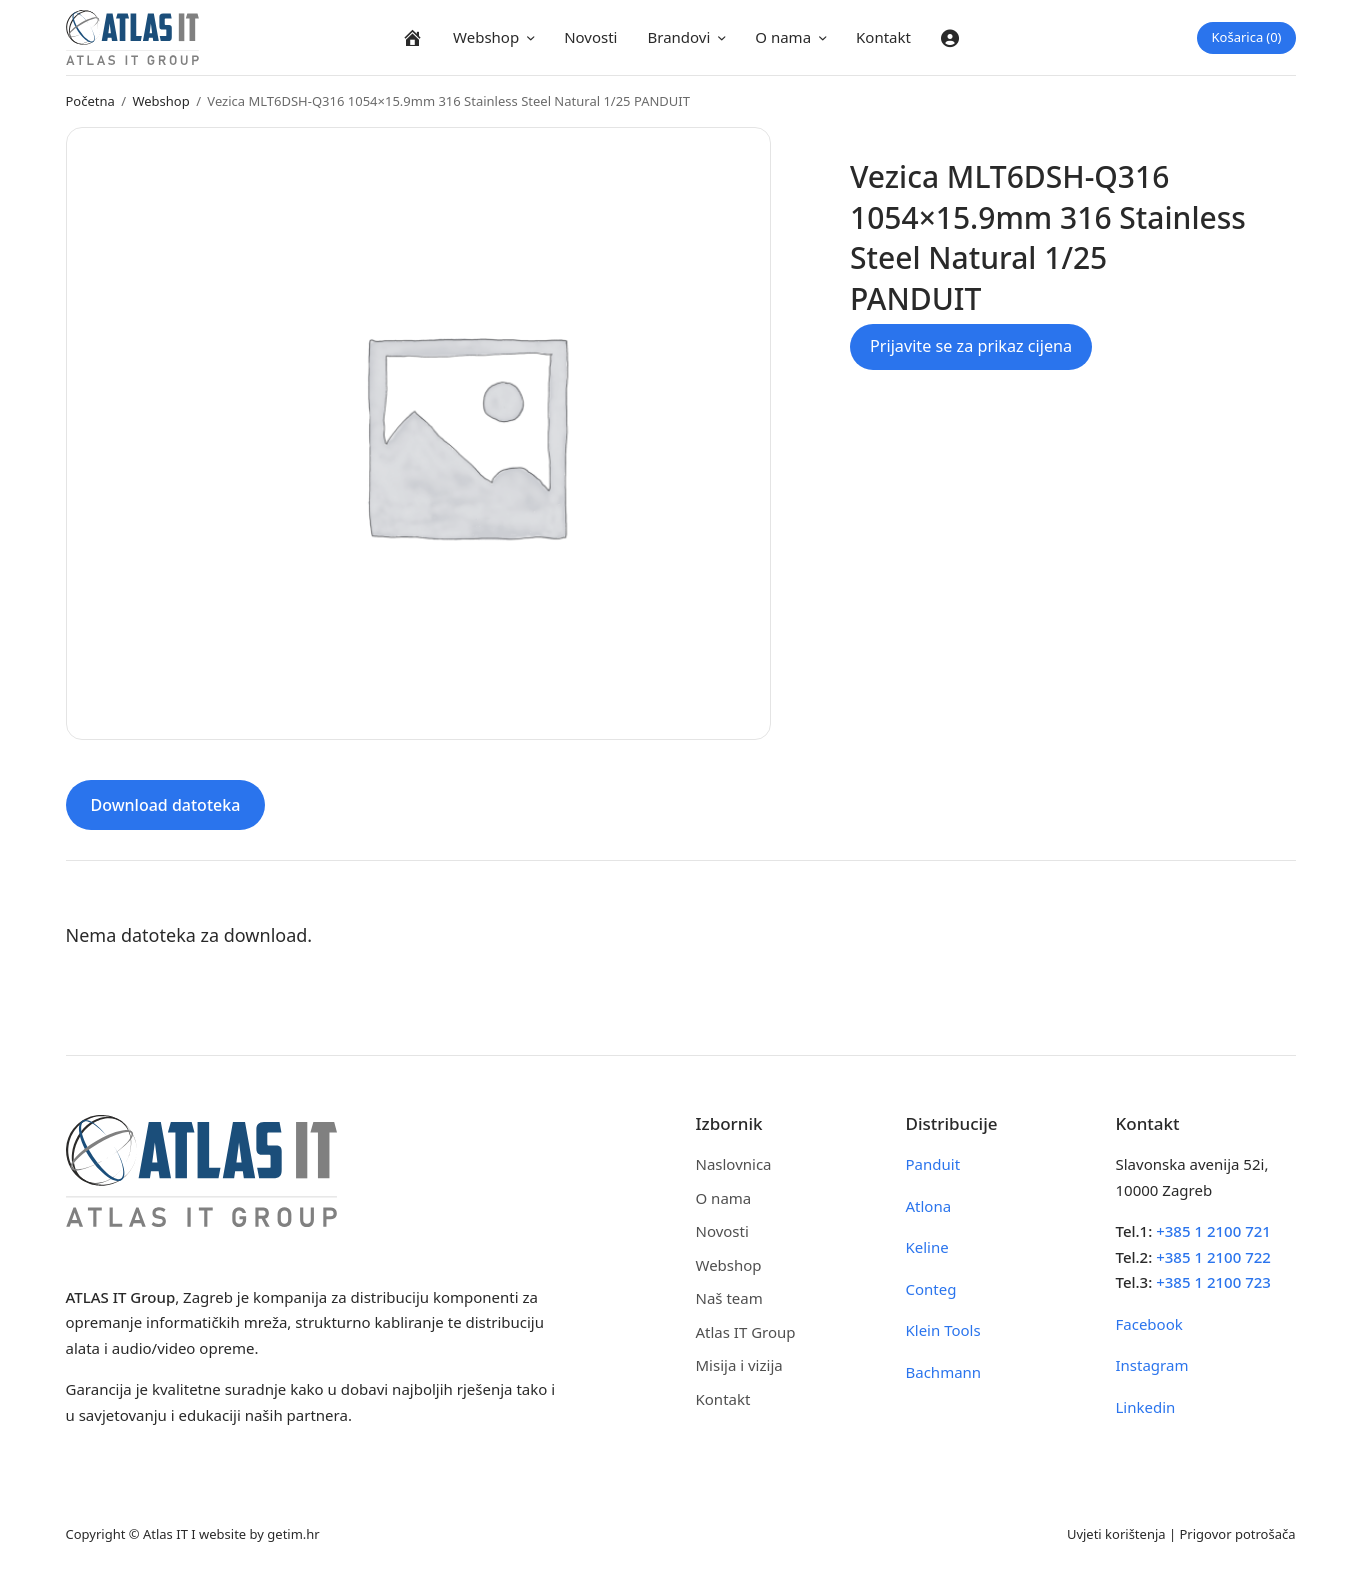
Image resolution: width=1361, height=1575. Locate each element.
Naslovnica (734, 1164)
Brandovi (678, 37)
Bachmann (944, 1372)
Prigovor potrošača (1238, 1534)
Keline (927, 1247)
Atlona (929, 1206)
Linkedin (1146, 1407)
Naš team (729, 1298)
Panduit (933, 1164)
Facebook (1149, 1324)
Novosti (590, 37)
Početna (90, 101)
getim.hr (293, 1534)
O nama (783, 37)
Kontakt (883, 37)
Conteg (931, 1289)
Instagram (1152, 1365)
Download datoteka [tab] (166, 805)
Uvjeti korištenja (1116, 1534)
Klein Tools (943, 1330)
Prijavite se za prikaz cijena (971, 346)
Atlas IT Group (746, 1332)
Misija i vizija (739, 1365)
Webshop (486, 37)
